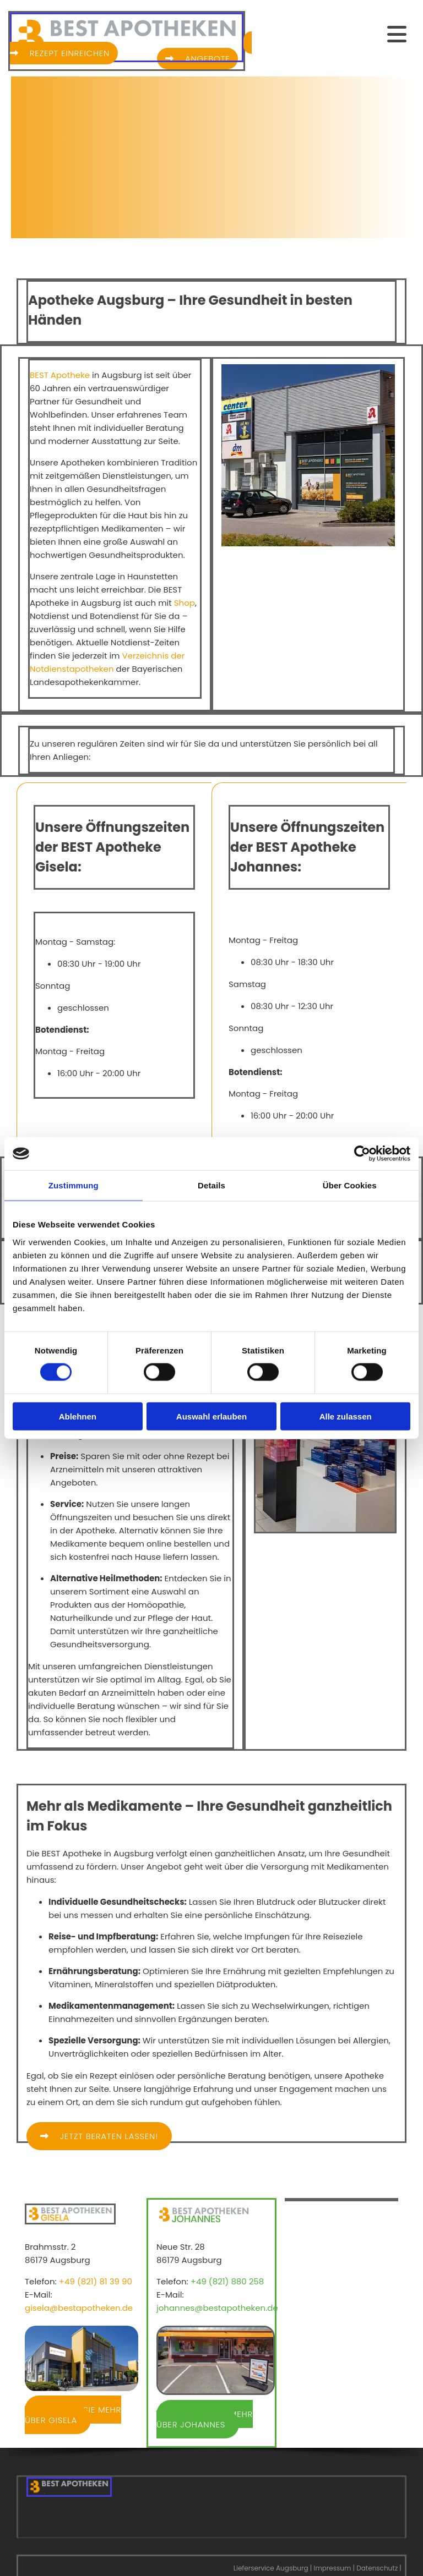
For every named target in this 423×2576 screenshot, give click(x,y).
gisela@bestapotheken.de (79, 2308)
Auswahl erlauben (211, 1416)
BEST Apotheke (60, 375)
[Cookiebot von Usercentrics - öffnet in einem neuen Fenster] (362, 1154)
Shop (184, 603)
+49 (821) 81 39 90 (95, 2281)
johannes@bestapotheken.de (217, 2308)
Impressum (332, 2568)
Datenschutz (377, 2568)
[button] (325, 34)
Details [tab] (211, 1185)
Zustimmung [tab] (73, 1185)
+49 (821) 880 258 (227, 2281)
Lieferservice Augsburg (271, 2568)
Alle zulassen (345, 1416)
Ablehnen (77, 1416)
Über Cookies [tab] (350, 1185)
